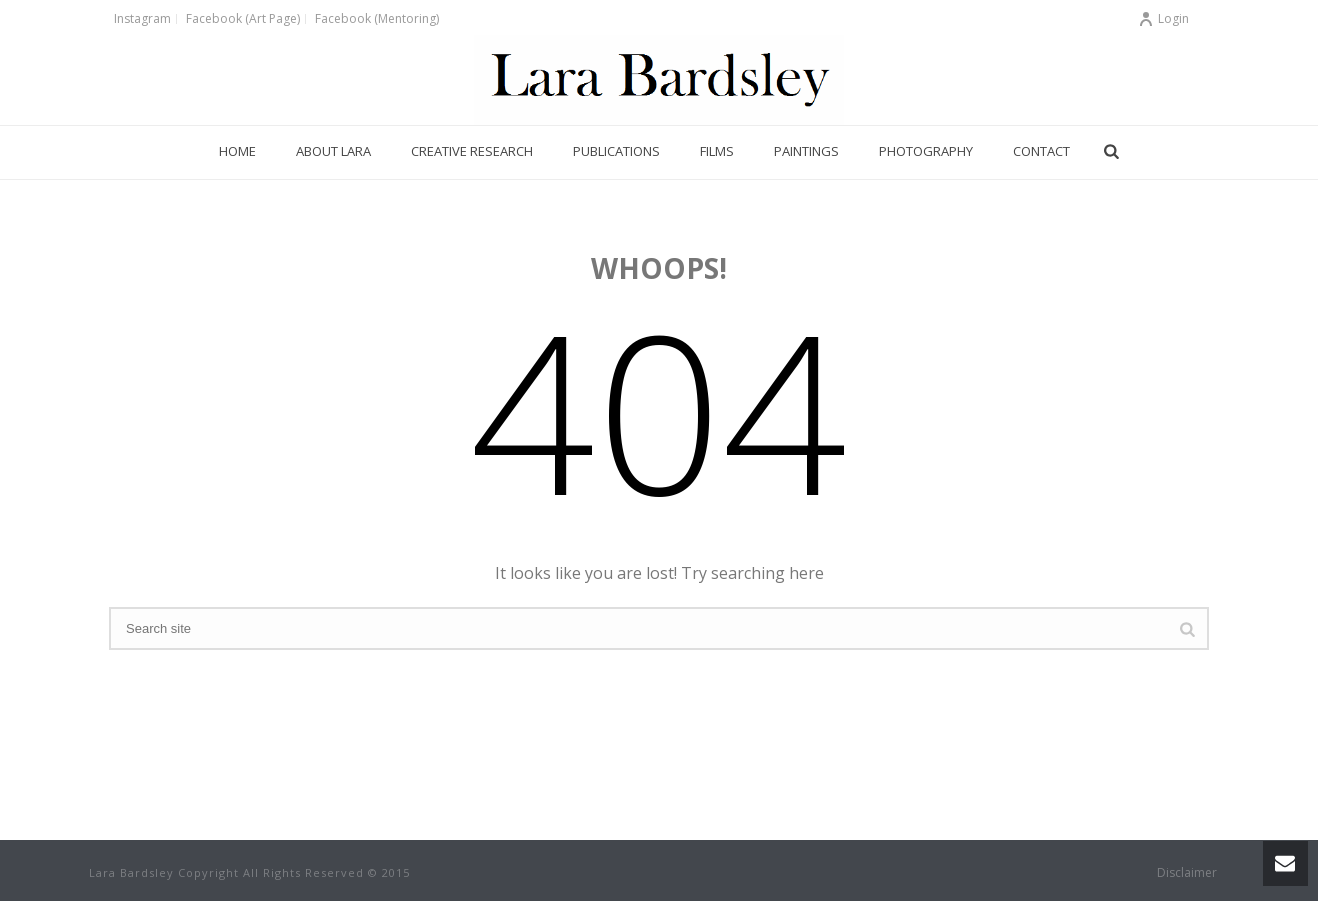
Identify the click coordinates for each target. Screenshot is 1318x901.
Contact (1041, 151)
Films (717, 151)
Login (1163, 18)
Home (237, 151)
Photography (926, 151)
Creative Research (472, 151)
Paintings (806, 151)
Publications (616, 151)
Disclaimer (1187, 873)
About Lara (333, 151)
